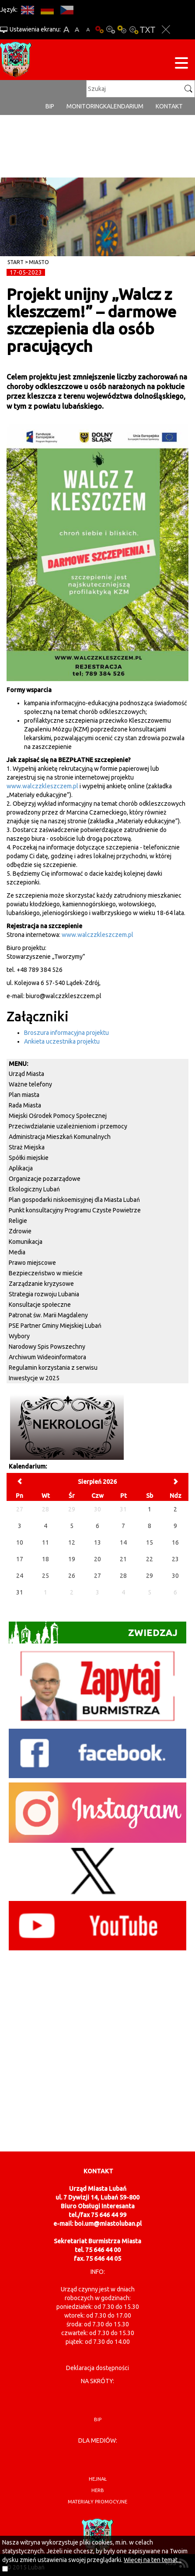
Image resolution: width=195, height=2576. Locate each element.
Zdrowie (20, 1231)
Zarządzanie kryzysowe (41, 1283)
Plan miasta (24, 1094)
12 (71, 1542)
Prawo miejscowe (32, 1262)
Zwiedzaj (93, 1632)
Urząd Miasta (26, 1073)
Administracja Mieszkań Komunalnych (60, 1136)
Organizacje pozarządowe (44, 1178)
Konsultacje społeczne (40, 1304)
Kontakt (169, 106)
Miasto (39, 262)
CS (67, 10)
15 (149, 1542)
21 (123, 1559)
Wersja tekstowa (147, 29)
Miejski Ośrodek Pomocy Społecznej (58, 1115)
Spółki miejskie (29, 1157)
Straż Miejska (27, 1147)
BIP (49, 106)
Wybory (19, 1336)
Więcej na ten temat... (152, 2559)
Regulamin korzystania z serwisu (53, 1367)
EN (27, 10)
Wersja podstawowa (99, 29)
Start (15, 262)
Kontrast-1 (122, 29)
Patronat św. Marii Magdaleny (48, 1315)
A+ (66, 29)
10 (19, 1542)
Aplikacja (21, 1168)
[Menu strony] (181, 64)
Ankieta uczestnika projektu (62, 1041)
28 (123, 1575)
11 (45, 1542)
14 (123, 1542)
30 (175, 1575)
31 (19, 1592)
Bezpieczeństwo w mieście (46, 1273)
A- (88, 29)
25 (45, 1575)
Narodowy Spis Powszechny (47, 1346)
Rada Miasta (25, 1105)
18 (45, 1559)
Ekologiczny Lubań (34, 1189)
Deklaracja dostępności (97, 2367)
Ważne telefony (30, 1084)
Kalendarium (123, 106)
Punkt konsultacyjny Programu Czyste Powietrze (75, 1210)
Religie (18, 1220)
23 (175, 1559)
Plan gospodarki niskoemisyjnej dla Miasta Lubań (74, 1199)
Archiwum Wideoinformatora (47, 1357)
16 (175, 1542)
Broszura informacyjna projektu (66, 1032)
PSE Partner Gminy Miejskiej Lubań (55, 1325)
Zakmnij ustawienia (166, 29)
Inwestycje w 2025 (34, 1378)
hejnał (98, 2479)
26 (71, 1575)
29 (149, 1575)
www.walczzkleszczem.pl (42, 786)
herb (97, 2490)
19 (71, 1559)
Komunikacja (25, 1241)
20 (97, 1559)
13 (97, 1542)
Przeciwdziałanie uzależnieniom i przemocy (68, 1126)
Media (17, 1252)
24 (19, 1575)
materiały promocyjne (97, 2501)
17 (19, 1559)
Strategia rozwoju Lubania (44, 1294)
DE (47, 10)
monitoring (84, 106)
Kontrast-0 (110, 29)
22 (149, 1559)
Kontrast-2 (133, 29)
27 (97, 1575)
